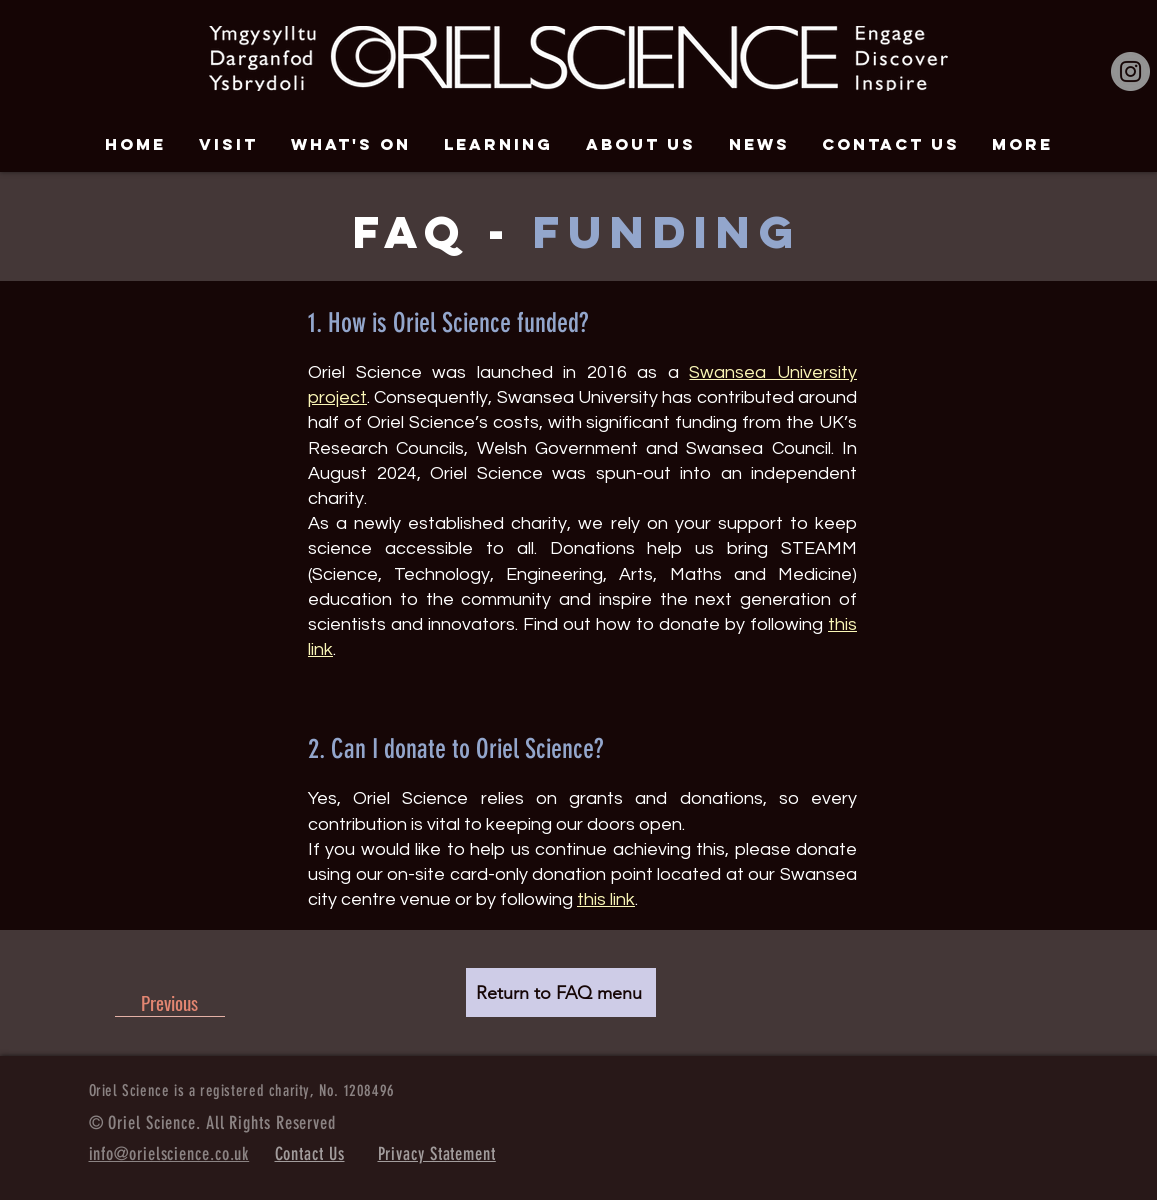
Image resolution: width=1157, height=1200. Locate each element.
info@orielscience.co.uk (169, 1154)
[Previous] (170, 1002)
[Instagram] (1130, 71)
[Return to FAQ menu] (561, 992)
